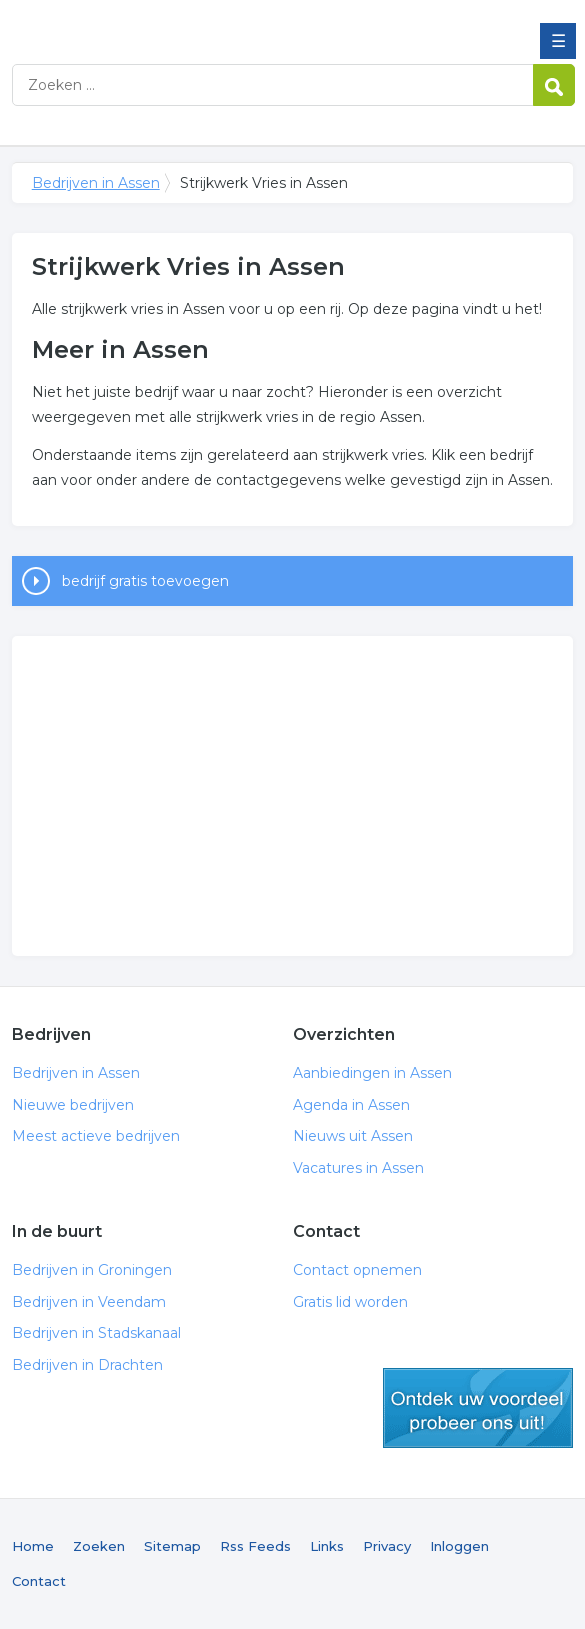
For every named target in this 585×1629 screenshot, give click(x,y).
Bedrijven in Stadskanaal (96, 1333)
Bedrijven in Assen (157, 23)
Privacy (387, 1546)
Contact (39, 1581)
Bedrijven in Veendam (89, 1302)
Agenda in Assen (351, 1105)
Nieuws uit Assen (353, 1136)
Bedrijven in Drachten (87, 1365)
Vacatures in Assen (358, 1168)
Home (33, 1546)
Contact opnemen (357, 1270)
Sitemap (172, 1546)
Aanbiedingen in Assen (372, 1073)
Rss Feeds (255, 1546)
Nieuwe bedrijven (73, 1105)
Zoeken (99, 1546)
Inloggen (459, 1546)
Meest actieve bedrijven (96, 1136)
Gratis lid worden (350, 1302)
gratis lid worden (478, 1408)
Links (327, 1546)
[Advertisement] (293, 796)
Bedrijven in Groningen (92, 1270)
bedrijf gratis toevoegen (145, 581)
